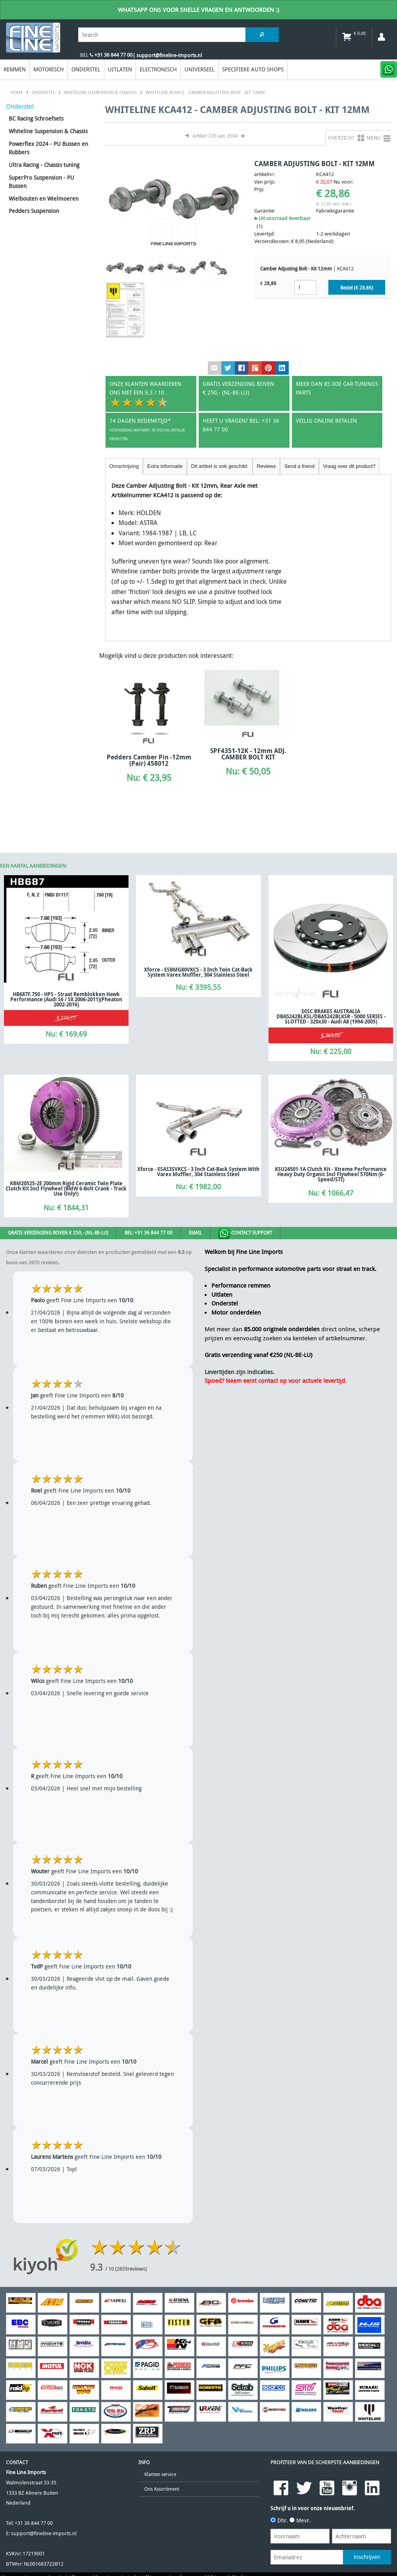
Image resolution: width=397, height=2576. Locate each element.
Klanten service (160, 2474)
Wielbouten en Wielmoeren (44, 198)
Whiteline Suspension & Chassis (48, 131)
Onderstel (85, 69)
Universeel (199, 69)
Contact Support (245, 1233)
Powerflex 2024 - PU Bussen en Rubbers (48, 148)
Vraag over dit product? (349, 466)
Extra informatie (165, 466)
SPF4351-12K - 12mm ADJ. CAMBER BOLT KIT (248, 753)
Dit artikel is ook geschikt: (219, 466)
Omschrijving (124, 466)
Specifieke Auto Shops (253, 69)
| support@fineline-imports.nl (167, 55)
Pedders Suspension (34, 211)
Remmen (15, 69)
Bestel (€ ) (356, 287)
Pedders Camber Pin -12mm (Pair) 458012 (149, 760)
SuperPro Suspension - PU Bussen (41, 182)
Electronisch (158, 69)
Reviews (266, 466)
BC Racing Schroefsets (36, 118)
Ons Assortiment (161, 2489)
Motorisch (48, 69)
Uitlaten (120, 69)
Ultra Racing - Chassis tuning (44, 165)
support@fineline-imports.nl (44, 2533)
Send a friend (299, 466)
